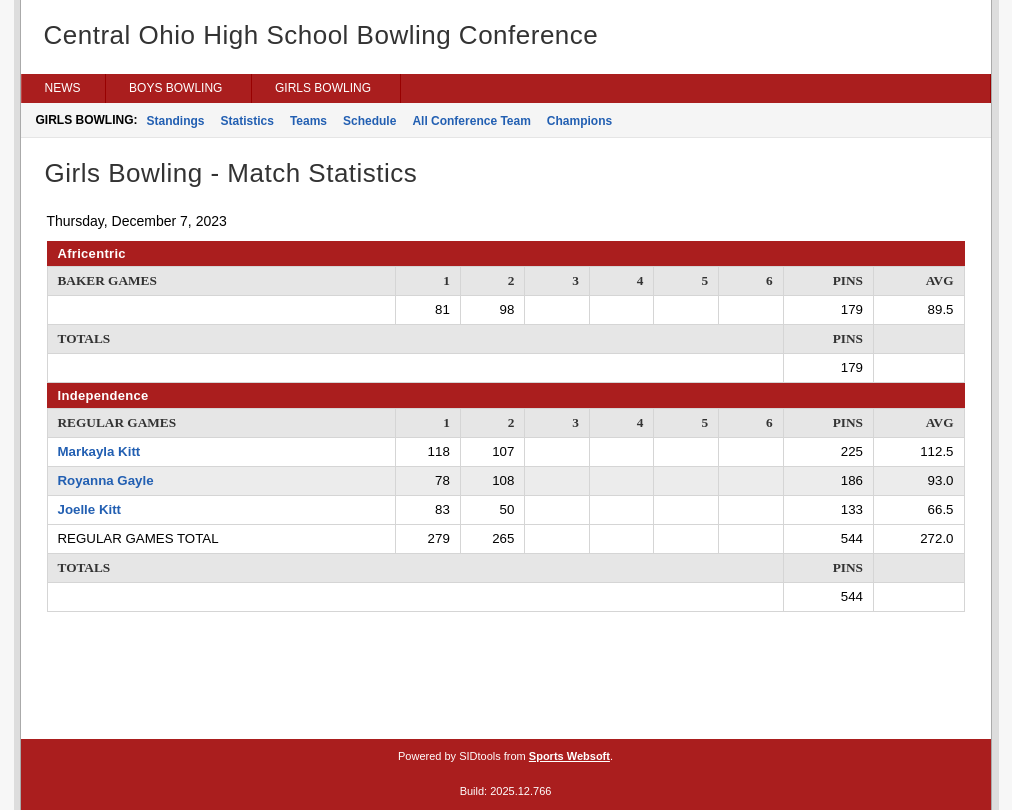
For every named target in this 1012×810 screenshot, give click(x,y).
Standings (176, 121)
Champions (579, 121)
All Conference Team (471, 121)
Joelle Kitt (90, 509)
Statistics (247, 121)
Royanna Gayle (106, 480)
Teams (308, 121)
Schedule (369, 121)
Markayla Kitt (99, 451)
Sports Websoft (569, 756)
